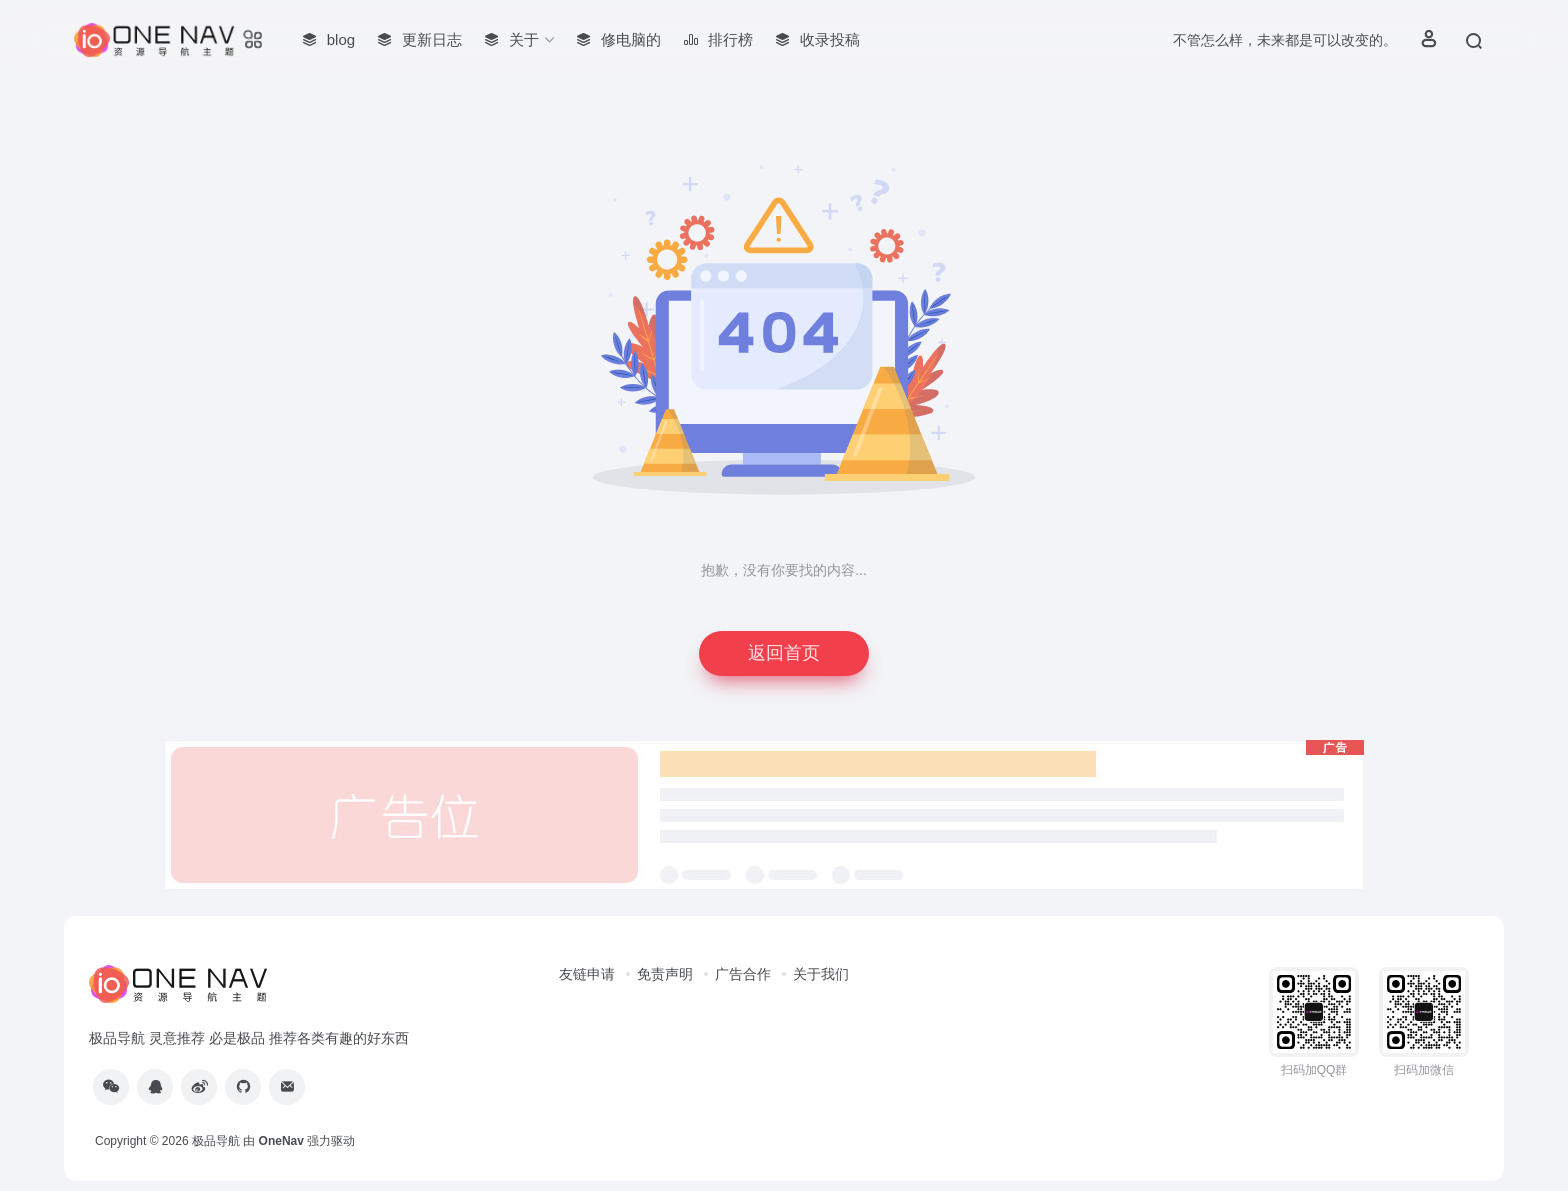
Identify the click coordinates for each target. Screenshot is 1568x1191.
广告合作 (743, 974)
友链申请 (587, 974)
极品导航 (216, 1141)
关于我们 (821, 974)
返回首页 (784, 653)
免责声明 (665, 974)
